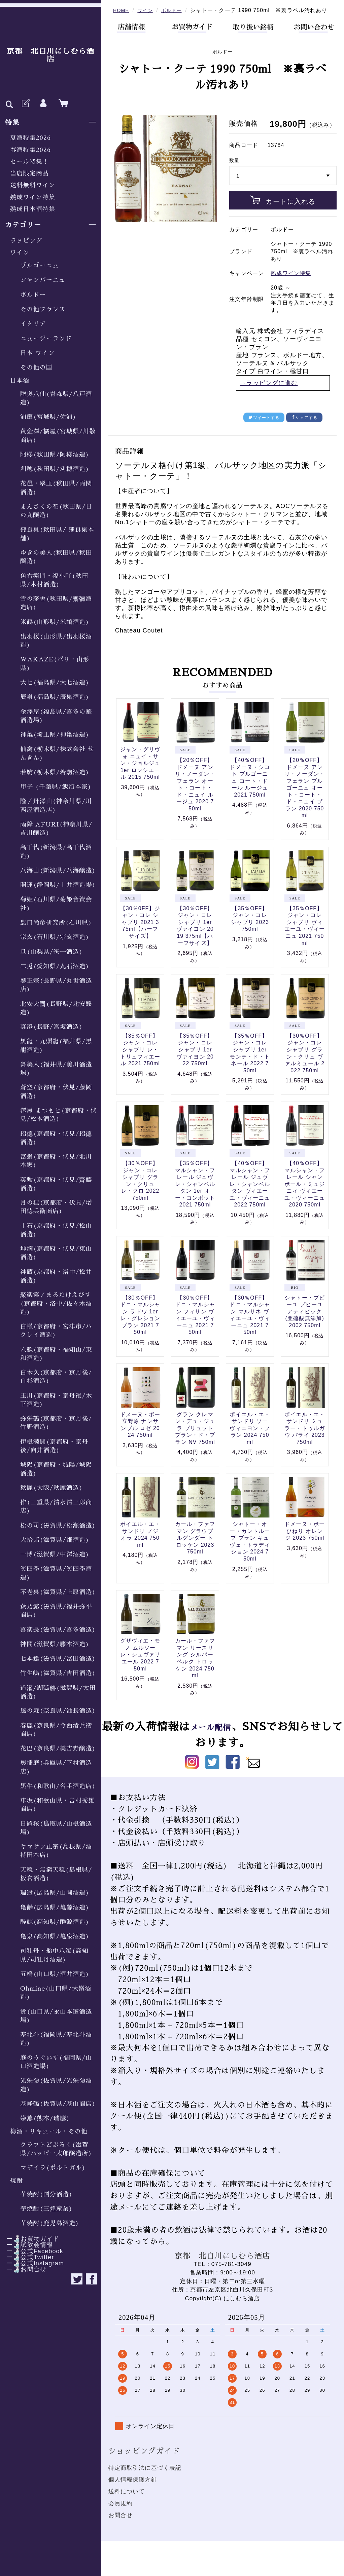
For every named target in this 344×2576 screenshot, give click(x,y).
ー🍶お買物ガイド (29, 2239)
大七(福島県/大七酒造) (54, 683)
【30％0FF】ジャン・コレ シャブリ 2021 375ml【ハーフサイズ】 (140, 931)
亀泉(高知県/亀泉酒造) (54, 1936)
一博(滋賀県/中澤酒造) (54, 1554)
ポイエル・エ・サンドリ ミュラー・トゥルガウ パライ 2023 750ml (304, 1437)
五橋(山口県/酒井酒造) (54, 1974)
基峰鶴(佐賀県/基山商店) (58, 2104)
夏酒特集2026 (30, 138)
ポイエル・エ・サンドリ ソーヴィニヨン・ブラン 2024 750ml (250, 1437)
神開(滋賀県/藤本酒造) (54, 1644)
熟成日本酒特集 (32, 209)
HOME (122, 10)
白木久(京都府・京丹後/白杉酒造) (56, 1377)
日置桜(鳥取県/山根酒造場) (56, 1828)
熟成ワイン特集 (32, 197)
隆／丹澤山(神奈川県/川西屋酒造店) (56, 805)
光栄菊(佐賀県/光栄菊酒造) (56, 2085)
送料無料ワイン (32, 185)
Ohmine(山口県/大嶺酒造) (55, 1993)
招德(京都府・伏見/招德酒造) (56, 1138)
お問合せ (120, 2525)
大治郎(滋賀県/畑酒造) (54, 1540)
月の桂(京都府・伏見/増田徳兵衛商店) (56, 1207)
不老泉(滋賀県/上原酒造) (58, 1592)
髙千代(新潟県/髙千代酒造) (56, 851)
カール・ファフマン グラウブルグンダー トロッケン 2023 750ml (195, 1547)
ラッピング (26, 241)
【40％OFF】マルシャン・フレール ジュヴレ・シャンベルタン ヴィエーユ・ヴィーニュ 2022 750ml (250, 1193)
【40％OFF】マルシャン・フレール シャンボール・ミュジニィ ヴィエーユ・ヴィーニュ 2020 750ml (304, 1193)
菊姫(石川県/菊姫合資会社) (56, 903)
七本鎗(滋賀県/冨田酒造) (58, 1659)
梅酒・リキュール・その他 (49, 2131)
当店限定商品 (29, 173)
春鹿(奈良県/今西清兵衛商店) (56, 1730)
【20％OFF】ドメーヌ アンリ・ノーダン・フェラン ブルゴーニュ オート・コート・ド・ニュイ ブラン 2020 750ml (304, 797)
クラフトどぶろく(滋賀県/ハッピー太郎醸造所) (56, 2149)
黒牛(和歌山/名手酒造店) (58, 1786)
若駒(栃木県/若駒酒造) (54, 772)
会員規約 (120, 2513)
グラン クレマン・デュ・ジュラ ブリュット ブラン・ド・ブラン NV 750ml (195, 1437)
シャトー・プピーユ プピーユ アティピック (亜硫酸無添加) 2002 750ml (304, 1321)
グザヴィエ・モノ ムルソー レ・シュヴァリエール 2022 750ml (140, 1664)
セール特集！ (29, 162)
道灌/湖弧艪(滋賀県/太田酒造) (58, 1692)
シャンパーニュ (42, 280)
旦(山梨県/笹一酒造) (51, 952)
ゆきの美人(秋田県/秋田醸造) (56, 557)
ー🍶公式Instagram (32, 2263)
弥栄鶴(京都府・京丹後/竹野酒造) (56, 1423)
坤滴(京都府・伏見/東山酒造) (56, 1253)
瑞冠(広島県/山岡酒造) (54, 1893)
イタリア (33, 324)
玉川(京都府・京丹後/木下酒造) (56, 1400)
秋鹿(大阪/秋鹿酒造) (51, 1488)
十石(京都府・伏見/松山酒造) (56, 1230)
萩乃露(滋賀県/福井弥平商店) (56, 1611)
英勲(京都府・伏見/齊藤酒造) (56, 1184)
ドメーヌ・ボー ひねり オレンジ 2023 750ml (304, 1540)
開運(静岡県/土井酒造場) (58, 885)
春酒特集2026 (30, 150)
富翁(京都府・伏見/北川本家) (56, 1161)
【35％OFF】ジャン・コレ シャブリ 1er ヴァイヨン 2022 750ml (195, 1059)
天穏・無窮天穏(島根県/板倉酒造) (56, 1874)
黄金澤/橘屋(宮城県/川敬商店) (58, 435)
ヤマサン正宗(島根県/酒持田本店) (56, 1851)
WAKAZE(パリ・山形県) (54, 663)
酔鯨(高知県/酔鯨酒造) (54, 1922)
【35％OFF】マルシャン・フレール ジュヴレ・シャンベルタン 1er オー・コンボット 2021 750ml (195, 1193)
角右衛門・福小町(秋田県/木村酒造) (54, 580)
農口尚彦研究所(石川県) (56, 923)
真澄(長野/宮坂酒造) (51, 1027)
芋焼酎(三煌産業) (46, 2209)
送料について (126, 2501)
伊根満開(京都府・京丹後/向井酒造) (54, 1446)
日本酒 (19, 381)
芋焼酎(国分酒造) (46, 2194)
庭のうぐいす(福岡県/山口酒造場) (56, 2062)
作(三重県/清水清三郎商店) (56, 1506)
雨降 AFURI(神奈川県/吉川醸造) (56, 828)
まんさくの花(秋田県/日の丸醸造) (56, 511)
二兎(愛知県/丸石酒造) (54, 966)
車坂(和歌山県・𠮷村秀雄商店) (57, 1805)
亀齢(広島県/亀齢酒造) (54, 1908)
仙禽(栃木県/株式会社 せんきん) (57, 753)
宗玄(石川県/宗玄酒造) (54, 937)
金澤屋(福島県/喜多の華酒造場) (56, 716)
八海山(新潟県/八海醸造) (58, 871)
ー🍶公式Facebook (31, 2251)
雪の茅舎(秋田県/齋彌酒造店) (56, 603)
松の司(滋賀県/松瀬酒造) (58, 1526)
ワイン (19, 252)
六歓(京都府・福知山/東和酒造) (56, 1354)
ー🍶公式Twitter (27, 2257)
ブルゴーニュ (39, 266)
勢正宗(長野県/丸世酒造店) (56, 985)
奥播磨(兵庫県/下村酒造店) (56, 1767)
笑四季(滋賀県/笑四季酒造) (56, 1573)
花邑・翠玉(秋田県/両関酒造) (56, 487)
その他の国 (36, 367)
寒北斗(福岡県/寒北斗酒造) (56, 2039)
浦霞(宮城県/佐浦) (48, 417)
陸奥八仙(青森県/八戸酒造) (56, 398)
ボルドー (33, 295)
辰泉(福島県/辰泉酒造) (54, 697)
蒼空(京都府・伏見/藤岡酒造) (56, 1091)
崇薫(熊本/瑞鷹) (45, 2118)
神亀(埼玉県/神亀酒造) (54, 735)
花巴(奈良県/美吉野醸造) (58, 1748)
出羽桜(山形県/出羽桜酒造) (56, 640)
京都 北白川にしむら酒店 (50, 55)
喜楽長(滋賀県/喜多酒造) (58, 1630)
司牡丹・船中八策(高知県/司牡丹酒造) (54, 1955)
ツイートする (263, 427)
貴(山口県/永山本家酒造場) (56, 2016)
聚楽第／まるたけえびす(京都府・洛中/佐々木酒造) (56, 1303)
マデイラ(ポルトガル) (52, 2168)
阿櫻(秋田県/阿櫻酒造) (54, 455)
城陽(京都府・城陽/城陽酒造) (56, 1469)
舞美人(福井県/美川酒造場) (56, 1069)
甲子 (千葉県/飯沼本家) (56, 787)
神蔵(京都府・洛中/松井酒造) (56, 1276)
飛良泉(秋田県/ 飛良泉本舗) (57, 534)
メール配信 (221, 1736)
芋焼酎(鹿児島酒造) (49, 2223)
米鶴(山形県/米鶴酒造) (54, 622)
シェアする (304, 427)
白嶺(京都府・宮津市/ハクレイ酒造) (56, 1330)
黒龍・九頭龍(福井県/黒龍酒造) (56, 1045)
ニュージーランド (46, 339)
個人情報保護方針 (132, 2489)
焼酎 (16, 2181)
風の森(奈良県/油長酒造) (58, 1711)
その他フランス (42, 309)
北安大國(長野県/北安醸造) (56, 1008)
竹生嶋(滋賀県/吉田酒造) (58, 1673)
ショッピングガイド (144, 2460)
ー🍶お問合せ (23, 2269)
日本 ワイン (37, 353)
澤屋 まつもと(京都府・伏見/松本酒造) (58, 1115)
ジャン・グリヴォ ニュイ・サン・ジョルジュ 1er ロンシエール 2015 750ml (140, 772)
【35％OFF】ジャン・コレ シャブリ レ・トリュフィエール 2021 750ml (140, 1059)
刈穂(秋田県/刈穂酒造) (54, 469)
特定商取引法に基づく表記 (145, 2477)
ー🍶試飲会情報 (26, 2245)
